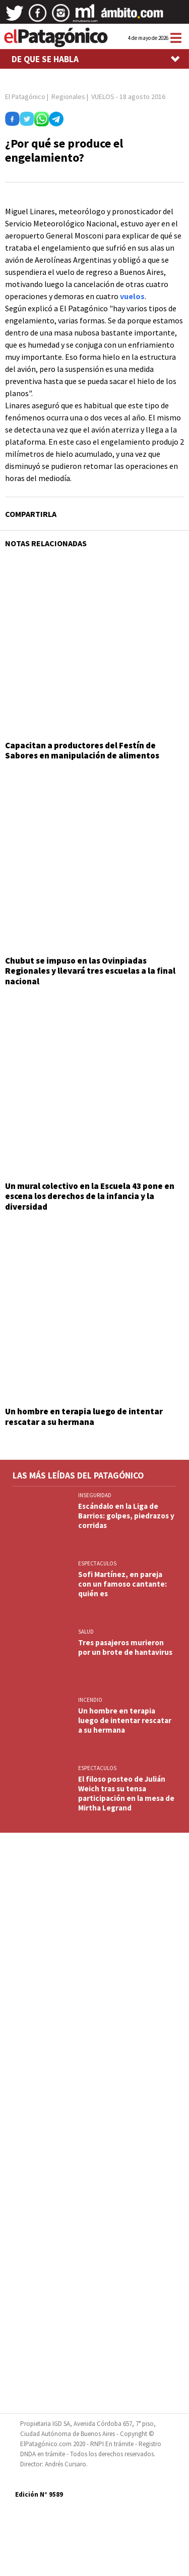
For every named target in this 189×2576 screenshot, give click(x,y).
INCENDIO (90, 1699)
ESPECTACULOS (97, 1563)
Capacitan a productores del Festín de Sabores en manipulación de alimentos (82, 750)
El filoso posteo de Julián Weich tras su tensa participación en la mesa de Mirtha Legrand (126, 1793)
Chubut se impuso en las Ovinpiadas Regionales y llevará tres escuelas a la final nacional (90, 971)
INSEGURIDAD (94, 1495)
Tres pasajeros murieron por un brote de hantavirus (125, 1647)
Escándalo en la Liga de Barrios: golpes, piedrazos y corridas (126, 1515)
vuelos (132, 296)
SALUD (86, 1631)
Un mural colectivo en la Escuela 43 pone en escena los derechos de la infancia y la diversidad (89, 1196)
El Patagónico (25, 96)
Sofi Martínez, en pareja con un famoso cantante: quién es (122, 1583)
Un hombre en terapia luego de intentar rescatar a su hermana (84, 1416)
